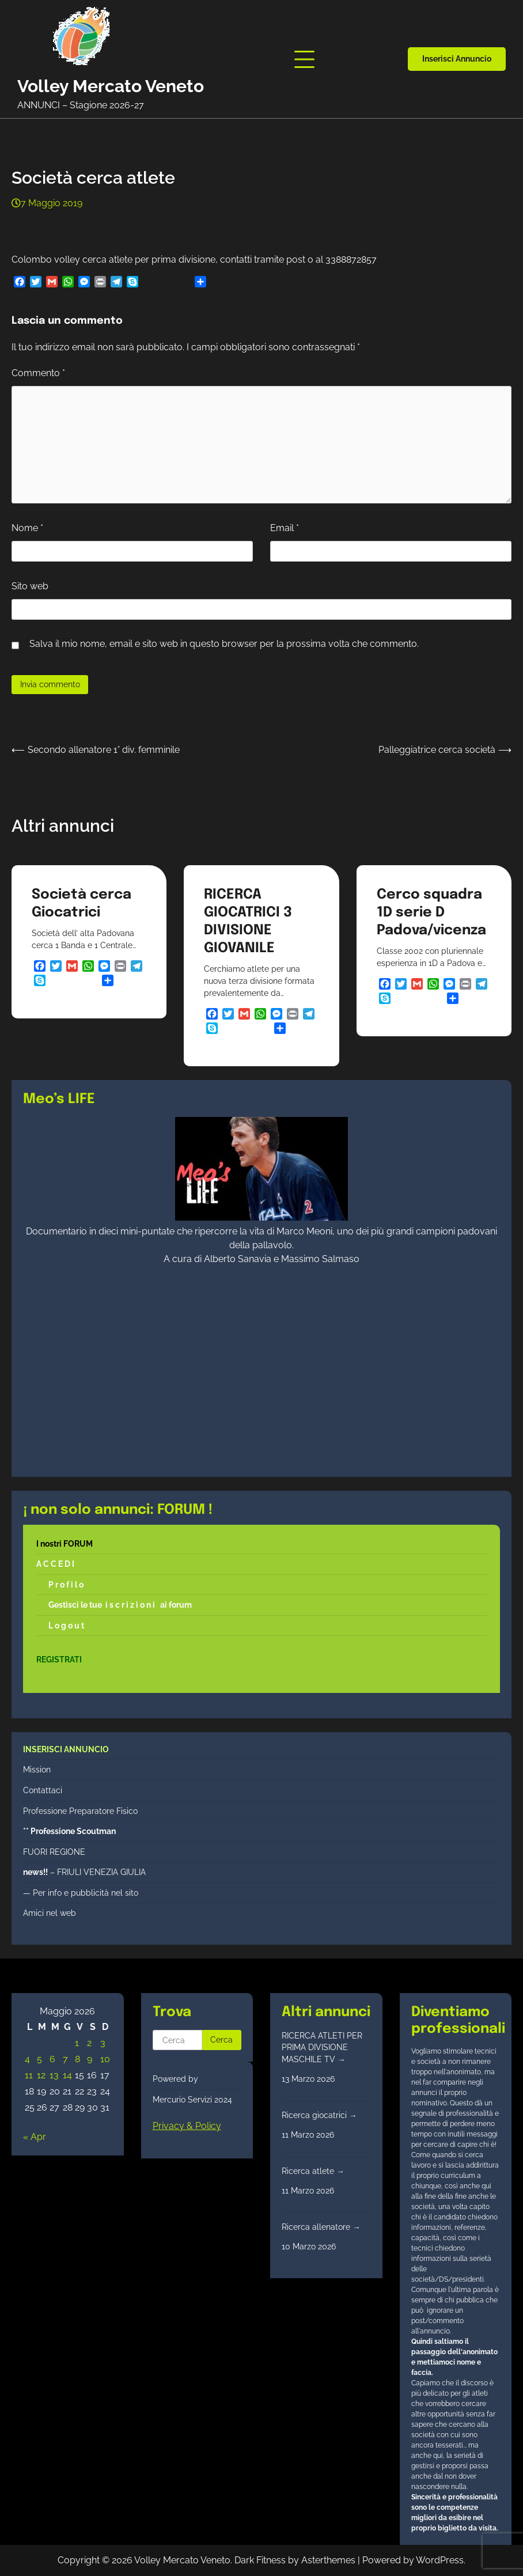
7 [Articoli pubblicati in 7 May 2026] (65, 2059)
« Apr (34, 2136)
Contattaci (42, 1790)
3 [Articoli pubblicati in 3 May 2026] (102, 2042)
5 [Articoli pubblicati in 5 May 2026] (39, 2059)
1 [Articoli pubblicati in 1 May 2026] (77, 2042)
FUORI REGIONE (54, 1852)
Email (284, 527)
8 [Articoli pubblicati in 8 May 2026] (77, 2059)
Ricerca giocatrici (319, 2115)
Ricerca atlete (313, 2171)
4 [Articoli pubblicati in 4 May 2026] (27, 2059)
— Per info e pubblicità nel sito (80, 1892)
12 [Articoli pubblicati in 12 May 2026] (41, 2075)
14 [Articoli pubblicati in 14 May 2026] (67, 2075)
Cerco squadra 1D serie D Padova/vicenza (431, 913)
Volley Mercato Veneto (110, 86)
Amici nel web (49, 1913)
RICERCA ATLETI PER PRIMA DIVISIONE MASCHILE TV (322, 2047)
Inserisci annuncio (456, 58)
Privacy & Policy (187, 2125)
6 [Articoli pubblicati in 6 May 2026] (52, 2059)
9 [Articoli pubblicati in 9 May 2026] (89, 2059)
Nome (27, 527)
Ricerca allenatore (321, 2227)
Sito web (30, 586)
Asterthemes (328, 2560)
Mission (37, 1769)
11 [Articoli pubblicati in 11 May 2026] (29, 2075)
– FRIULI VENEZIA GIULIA (84, 1872)
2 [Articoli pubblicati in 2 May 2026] (89, 2042)
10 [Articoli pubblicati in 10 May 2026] (105, 2059)
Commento (38, 373)
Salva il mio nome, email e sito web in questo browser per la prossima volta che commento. (224, 643)
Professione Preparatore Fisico (80, 1811)
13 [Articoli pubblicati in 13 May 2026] (54, 2075)
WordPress (440, 2560)
